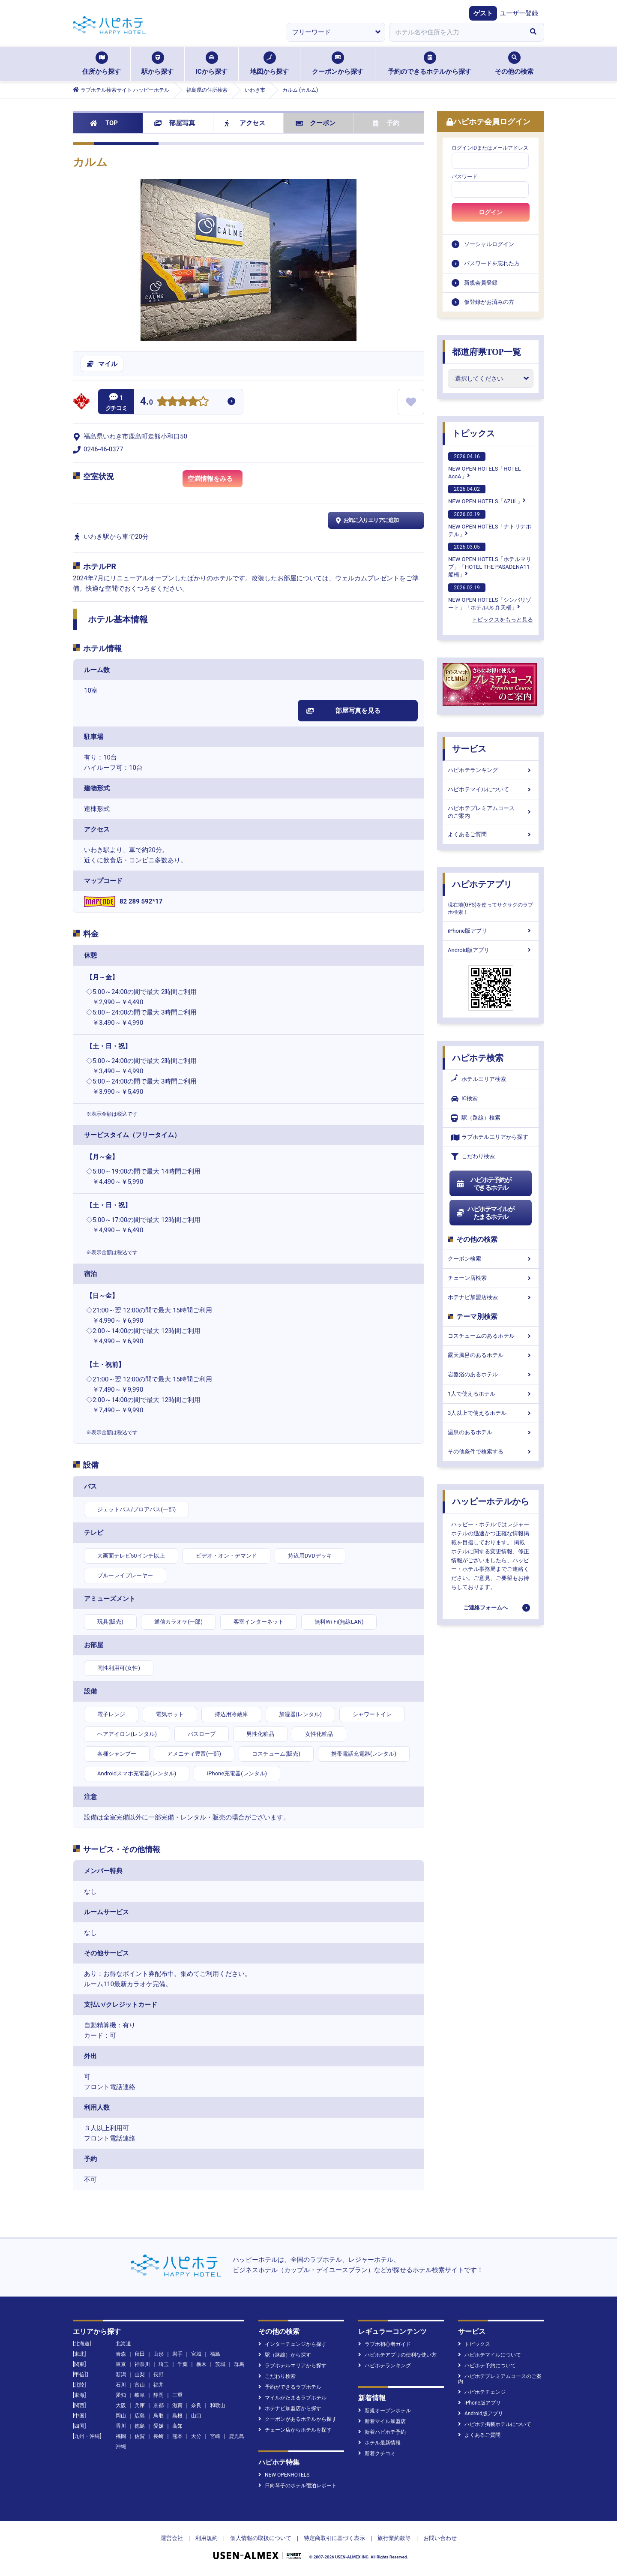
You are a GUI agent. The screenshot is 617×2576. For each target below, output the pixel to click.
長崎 (158, 2436)
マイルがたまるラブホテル (292, 2398)
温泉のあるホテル (490, 1432)
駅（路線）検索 (475, 1118)
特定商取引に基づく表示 (334, 2538)
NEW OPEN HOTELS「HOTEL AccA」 (484, 466)
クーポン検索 (490, 1258)
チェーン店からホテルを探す (295, 2430)
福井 (158, 2385)
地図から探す (269, 63)
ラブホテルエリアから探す (489, 1137)
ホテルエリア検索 (478, 1079)
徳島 (140, 2426)
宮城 (196, 2354)
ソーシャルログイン (489, 244)
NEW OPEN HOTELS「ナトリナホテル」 (489, 523)
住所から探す (101, 63)
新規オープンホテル (384, 2411)
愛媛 (158, 2426)
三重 (177, 2395)
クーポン (315, 123)
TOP (104, 123)
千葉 (182, 2364)
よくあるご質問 (490, 834)
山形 (158, 2354)
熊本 (177, 2436)
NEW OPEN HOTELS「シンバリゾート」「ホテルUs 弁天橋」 (489, 597)
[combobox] (455, 32)
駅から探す (157, 63)
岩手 (177, 2354)
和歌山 (217, 2405)
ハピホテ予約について (487, 2366)
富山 (140, 2385)
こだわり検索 (473, 1156)
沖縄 (121, 2447)
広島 (140, 2416)
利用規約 (206, 2538)
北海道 (123, 2344)
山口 (196, 2416)
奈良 (196, 2405)
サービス (469, 749)
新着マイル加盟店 (382, 2421)
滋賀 (177, 2405)
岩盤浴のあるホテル (490, 1374)
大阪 (121, 2405)
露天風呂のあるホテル (490, 1355)
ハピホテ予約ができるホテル (483, 1184)
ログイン (491, 212)
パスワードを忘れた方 (492, 263)
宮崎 (215, 2436)
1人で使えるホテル (490, 1393)
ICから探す (211, 63)
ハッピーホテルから (490, 1501)
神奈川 (142, 2364)
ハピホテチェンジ (482, 2392)
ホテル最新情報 (379, 2443)
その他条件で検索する (490, 1451)
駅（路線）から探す (284, 2355)
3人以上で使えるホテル (490, 1413)
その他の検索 (514, 63)
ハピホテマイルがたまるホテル (485, 1213)
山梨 (140, 2375)
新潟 (121, 2375)
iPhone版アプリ (490, 931)
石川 (121, 2385)
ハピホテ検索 (477, 1058)
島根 (177, 2416)
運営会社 (172, 2538)
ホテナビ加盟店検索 (490, 1297)
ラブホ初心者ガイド (384, 2344)
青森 (121, 2354)
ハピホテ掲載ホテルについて (494, 2424)
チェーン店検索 (490, 1278)
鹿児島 (236, 2436)
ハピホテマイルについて (490, 789)
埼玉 (164, 2364)
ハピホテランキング (490, 770)
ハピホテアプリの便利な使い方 (397, 2355)
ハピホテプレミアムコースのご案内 (490, 812)
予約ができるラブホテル (289, 2387)
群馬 (239, 2364)
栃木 (201, 2364)
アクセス (245, 123)
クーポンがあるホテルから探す (297, 2419)
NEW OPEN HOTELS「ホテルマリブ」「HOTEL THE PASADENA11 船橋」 (489, 560)
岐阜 (140, 2395)
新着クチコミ (376, 2453)
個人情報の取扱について (260, 2538)
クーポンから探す (337, 63)
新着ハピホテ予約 (382, 2432)
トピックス (473, 433)
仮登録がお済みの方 (489, 302)
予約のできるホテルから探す (429, 63)
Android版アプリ (490, 950)
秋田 (140, 2354)
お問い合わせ (440, 2538)
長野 (158, 2375)
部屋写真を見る (343, 711)
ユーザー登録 (519, 13)
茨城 (220, 2364)
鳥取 (158, 2416)
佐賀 (140, 2436)
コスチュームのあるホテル (490, 1336)
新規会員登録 (480, 282)
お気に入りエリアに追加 (366, 520)
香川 (121, 2426)
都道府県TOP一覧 (486, 352)
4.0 (146, 402)
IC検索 (464, 1098)
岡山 (121, 2416)
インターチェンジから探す (292, 2344)
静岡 (158, 2395)
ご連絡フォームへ (485, 1607)
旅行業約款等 (394, 2538)
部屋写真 (174, 123)
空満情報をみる (215, 480)
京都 (158, 2405)
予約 (386, 123)
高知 (177, 2426)
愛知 (121, 2395)
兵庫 (140, 2405)
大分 (196, 2436)
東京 (121, 2364)
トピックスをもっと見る (502, 619)
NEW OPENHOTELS (283, 2475)
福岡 (121, 2436)
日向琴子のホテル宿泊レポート (297, 2486)
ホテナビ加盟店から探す (289, 2408)
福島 (215, 2354)
